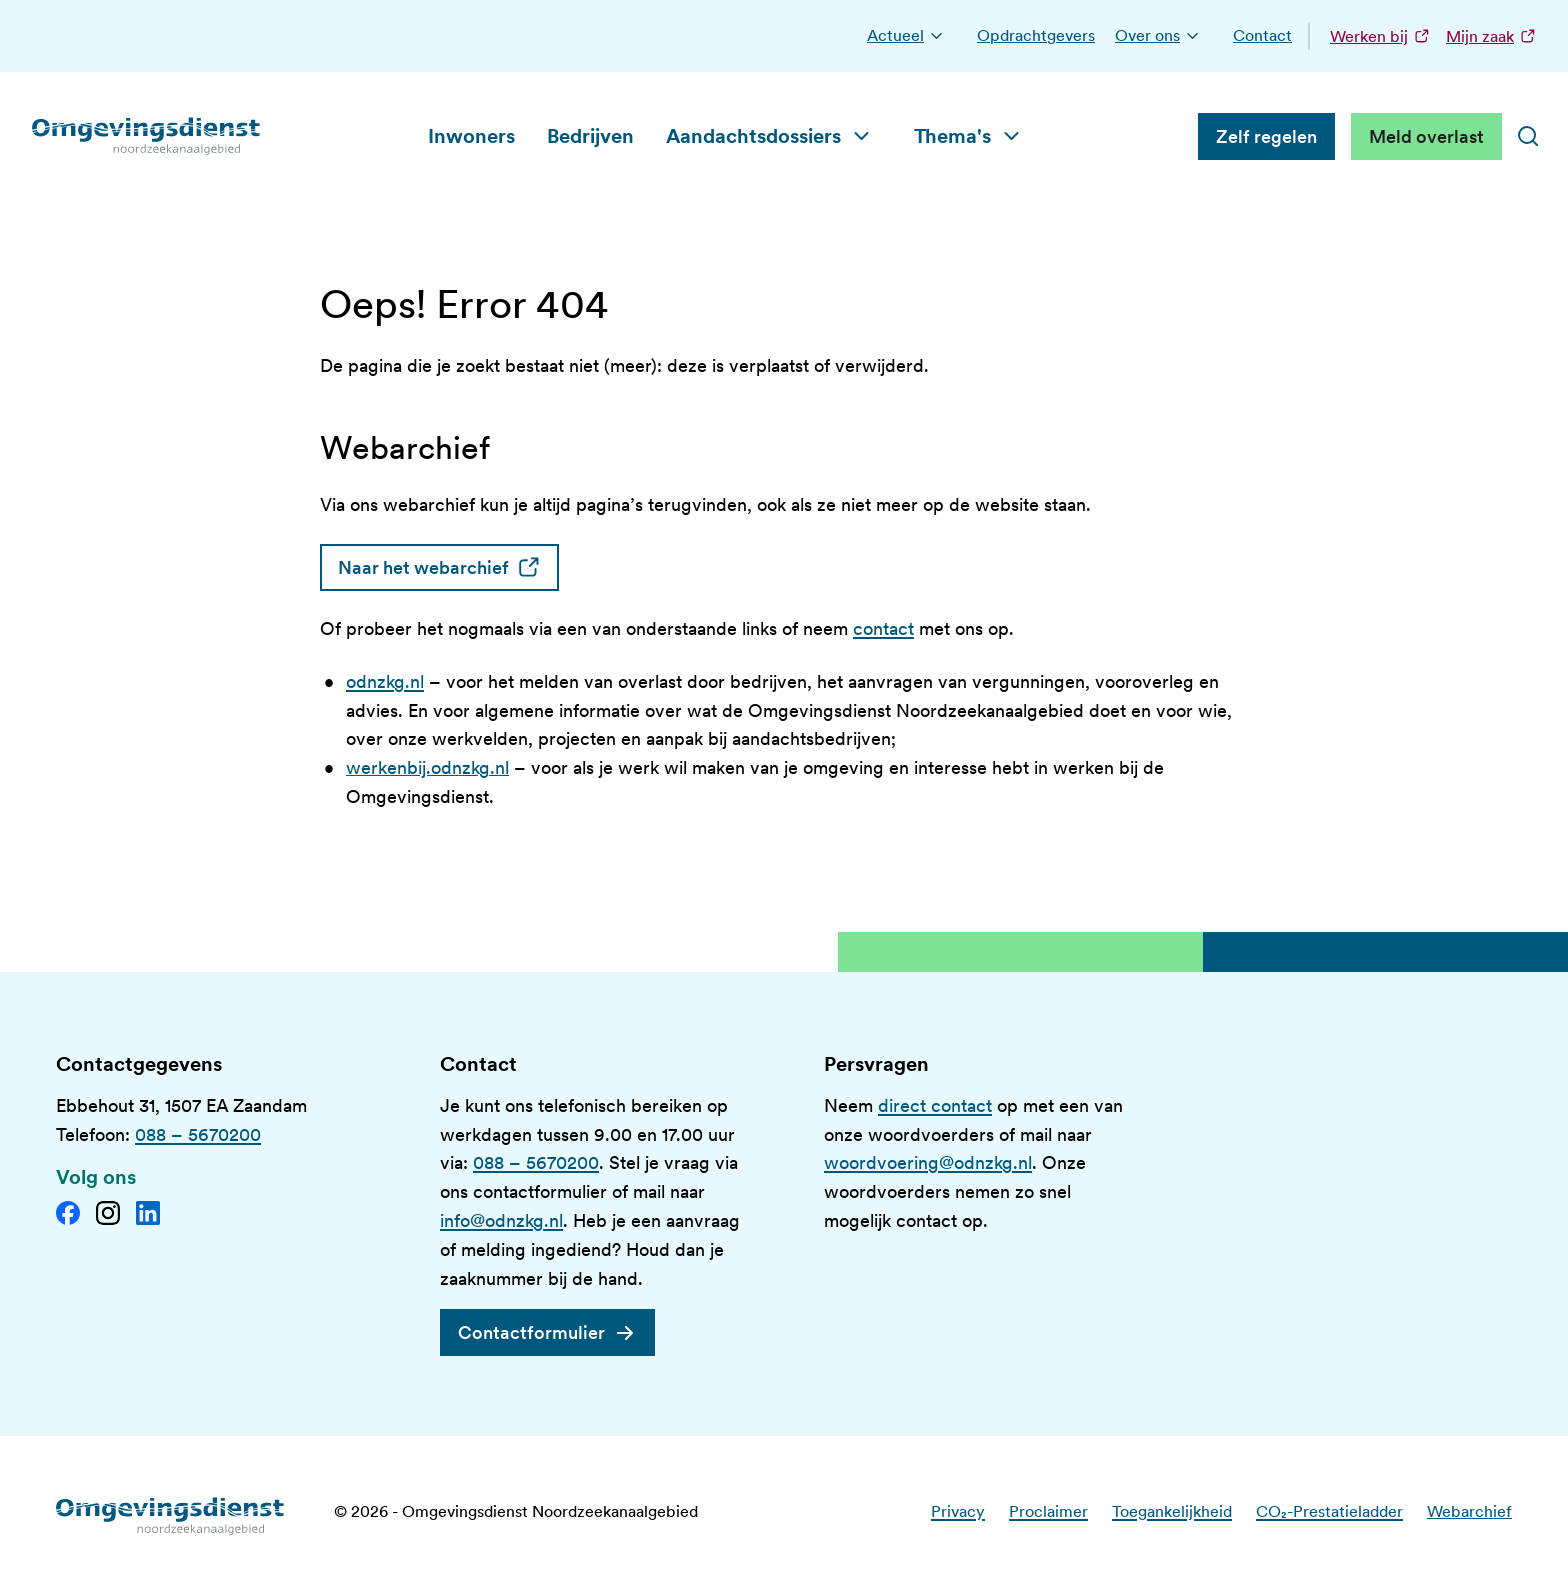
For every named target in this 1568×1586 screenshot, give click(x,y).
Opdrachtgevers (1036, 35)
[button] (936, 36)
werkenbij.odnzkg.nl (427, 767)
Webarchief (1469, 1511)
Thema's (952, 136)
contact (883, 628)
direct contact (935, 1105)
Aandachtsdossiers (753, 136)
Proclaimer (1048, 1511)
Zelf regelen (1266, 136)
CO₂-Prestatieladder (1329, 1511)
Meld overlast (1426, 136)
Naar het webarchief (448, 567)
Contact (1262, 35)
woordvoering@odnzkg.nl (928, 1162)
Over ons (1147, 35)
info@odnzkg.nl (501, 1220)
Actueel (895, 35)
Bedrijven (590, 136)
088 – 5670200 (198, 1134)
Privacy (958, 1511)
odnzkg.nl (385, 681)
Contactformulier (531, 1332)
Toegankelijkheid (1172, 1511)
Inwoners (471, 136)
